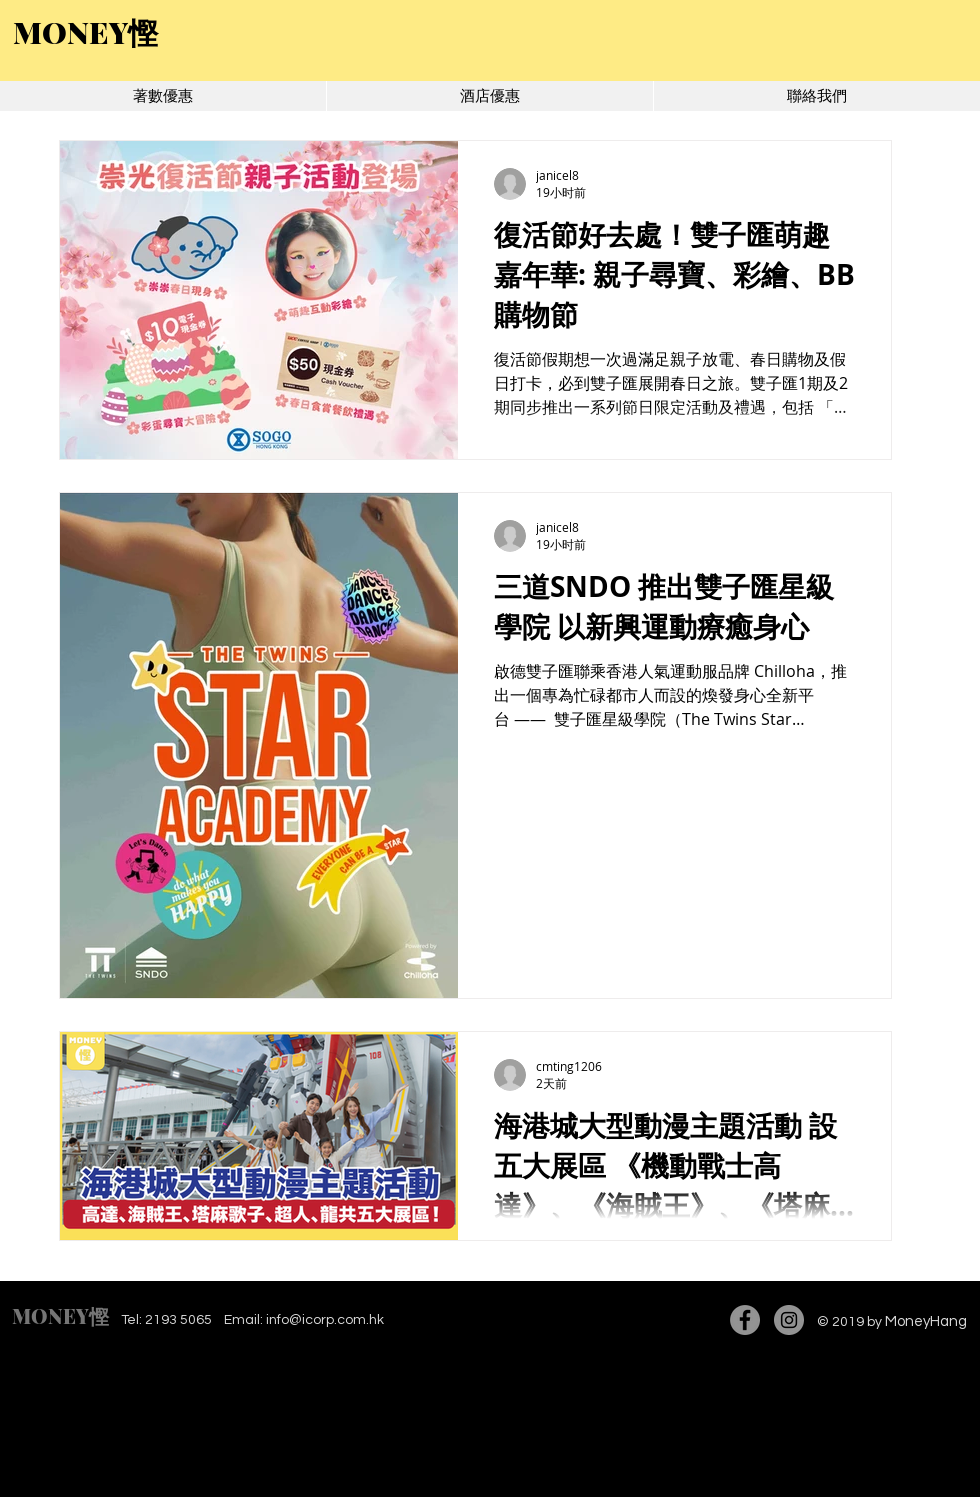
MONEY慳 (60, 1315)
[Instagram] (789, 1320)
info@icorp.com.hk (325, 1320)
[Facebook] (745, 1320)
